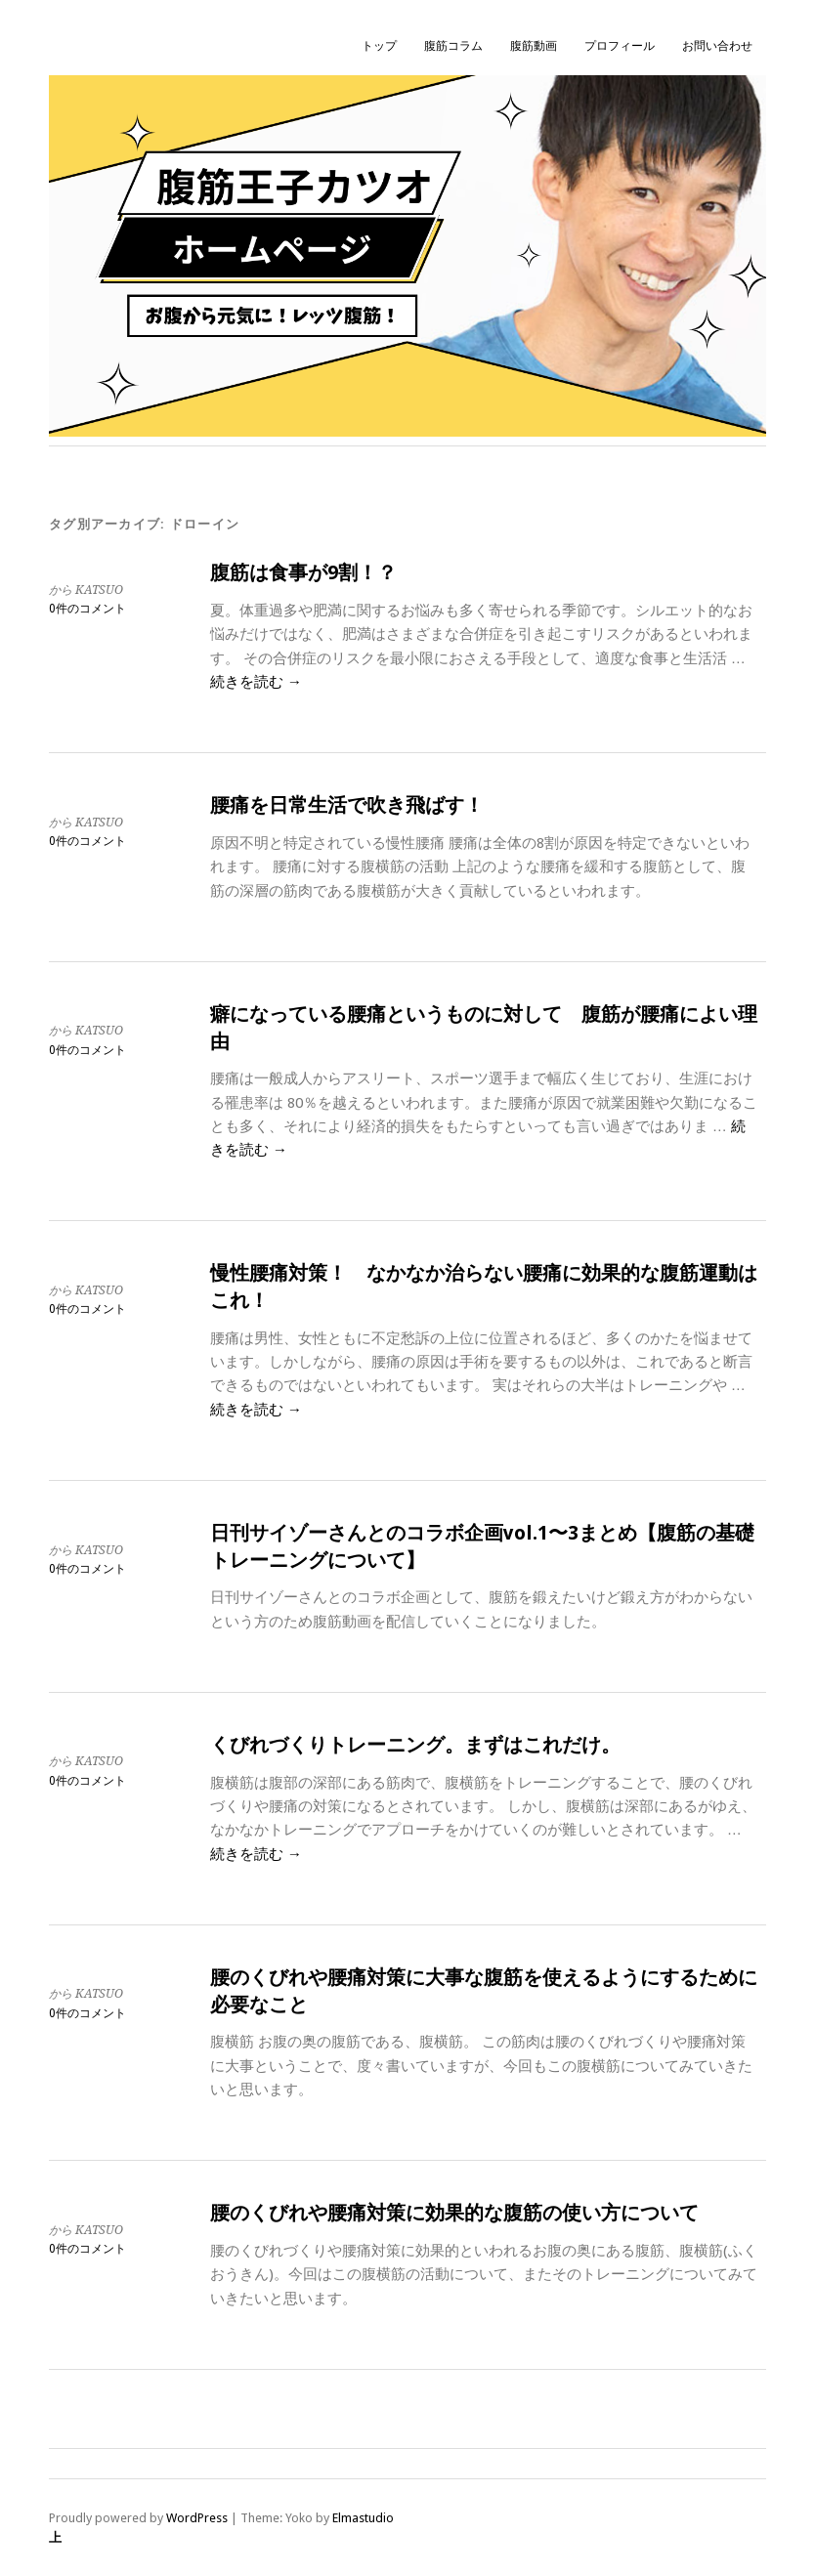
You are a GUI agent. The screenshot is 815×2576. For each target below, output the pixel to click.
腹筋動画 (533, 46)
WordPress (197, 2518)
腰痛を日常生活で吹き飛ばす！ (347, 805)
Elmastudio (363, 2518)
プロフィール (619, 46)
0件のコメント (87, 608)
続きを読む (256, 682)
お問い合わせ (717, 46)
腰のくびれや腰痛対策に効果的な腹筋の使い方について (454, 2213)
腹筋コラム (453, 46)
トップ (379, 46)
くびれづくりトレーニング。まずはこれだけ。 (415, 1745)
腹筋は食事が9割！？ (303, 573)
